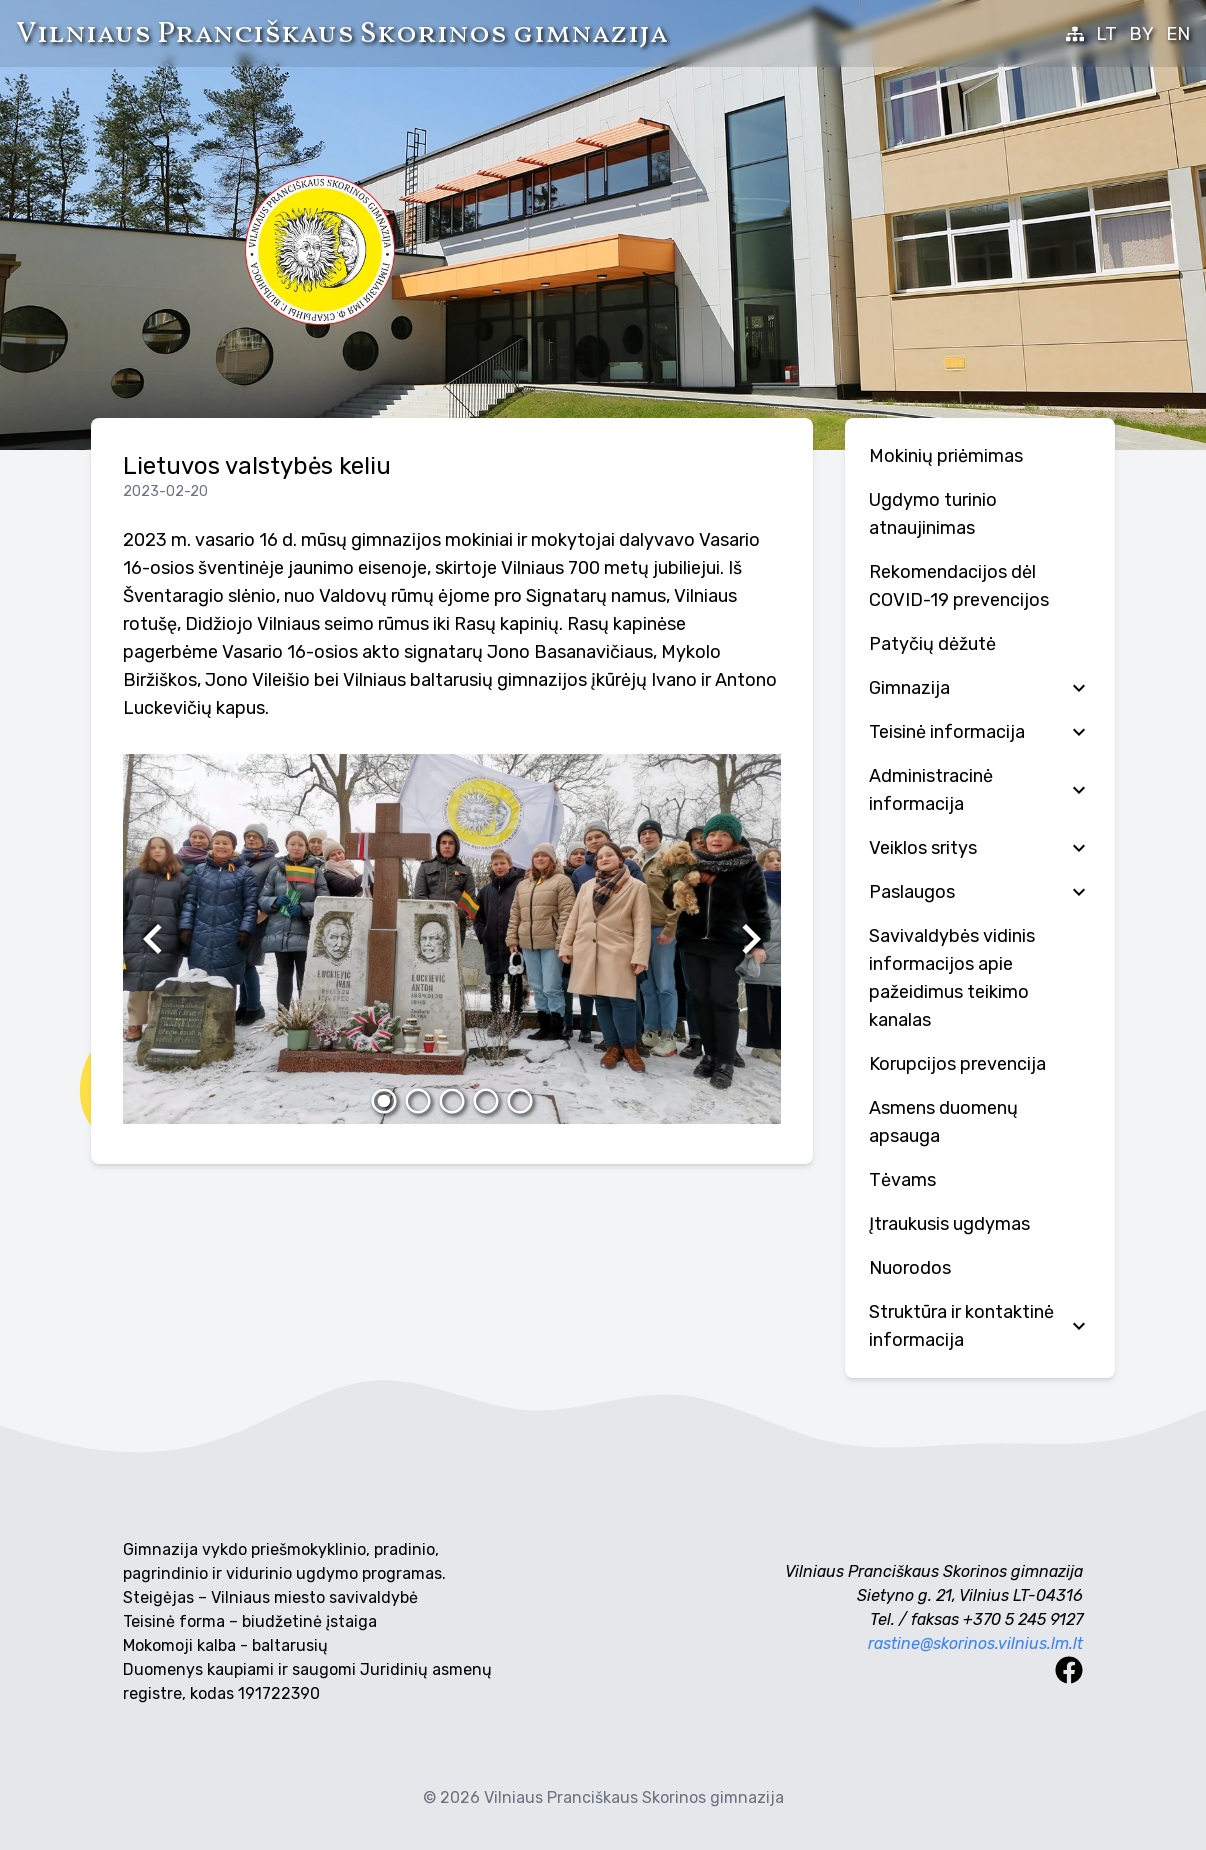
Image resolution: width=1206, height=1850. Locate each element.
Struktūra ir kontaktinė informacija (980, 1326)
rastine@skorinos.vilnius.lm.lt (975, 1643)
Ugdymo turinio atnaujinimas (933, 514)
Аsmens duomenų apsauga (943, 1122)
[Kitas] (751, 939)
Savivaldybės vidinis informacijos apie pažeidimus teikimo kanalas (952, 978)
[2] (418, 1101)
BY (1141, 34)
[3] (452, 1101)
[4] (486, 1101)
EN (1178, 34)
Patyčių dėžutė (932, 644)
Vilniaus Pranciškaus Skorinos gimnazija (342, 34)
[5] (520, 1101)
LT (1106, 34)
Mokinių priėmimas (946, 456)
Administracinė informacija (980, 790)
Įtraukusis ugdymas (949, 1224)
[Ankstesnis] (153, 939)
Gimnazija (980, 688)
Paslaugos (980, 892)
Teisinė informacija (980, 732)
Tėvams (902, 1180)
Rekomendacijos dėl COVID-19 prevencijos (959, 586)
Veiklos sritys (980, 848)
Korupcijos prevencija (957, 1064)
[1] (384, 1101)
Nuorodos (910, 1268)
